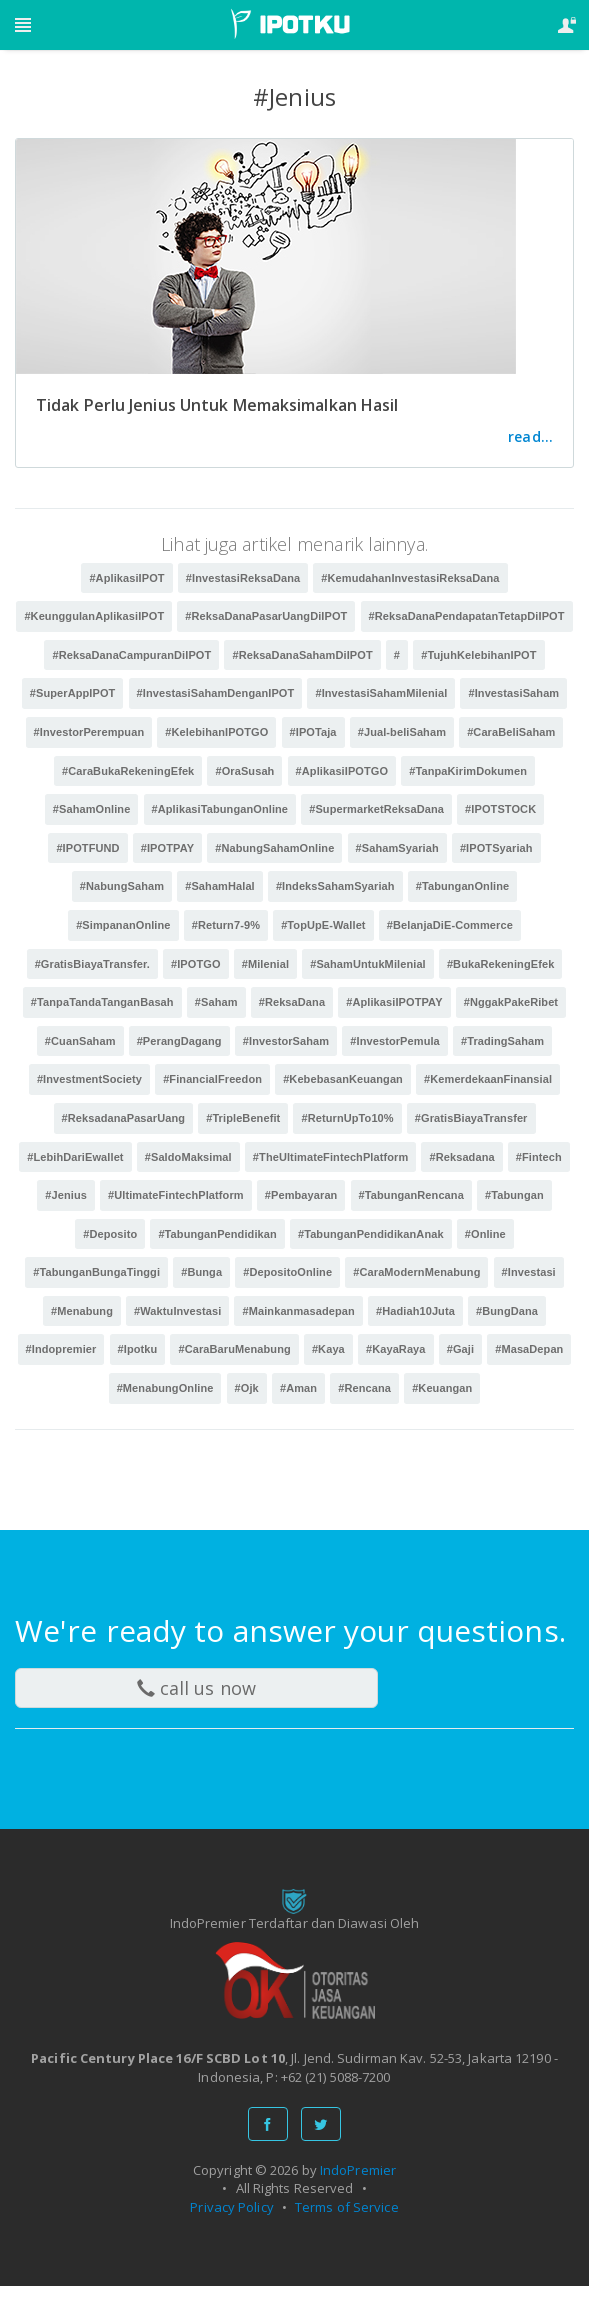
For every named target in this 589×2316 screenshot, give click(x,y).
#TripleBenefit (243, 1118)
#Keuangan (442, 1388)
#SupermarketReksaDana (376, 809)
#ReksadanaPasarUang (124, 1118)
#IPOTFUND (87, 848)
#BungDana (507, 1311)
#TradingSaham (502, 1041)
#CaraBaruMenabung (234, 1349)
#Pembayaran (301, 1195)
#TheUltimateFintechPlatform (331, 1157)
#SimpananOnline (123, 925)
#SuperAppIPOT (73, 693)
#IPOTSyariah (496, 848)
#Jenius (66, 1195)
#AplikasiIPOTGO (342, 771)
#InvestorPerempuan (89, 732)
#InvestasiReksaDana (243, 578)
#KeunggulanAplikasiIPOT (94, 616)
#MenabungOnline (165, 1388)
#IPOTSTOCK (500, 809)
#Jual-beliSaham (402, 732)
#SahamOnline (92, 809)
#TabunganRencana (411, 1195)
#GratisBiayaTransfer (471, 1118)
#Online (485, 1234)
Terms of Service (347, 2207)
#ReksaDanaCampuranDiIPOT (131, 655)
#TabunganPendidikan (217, 1234)
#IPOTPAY (167, 848)
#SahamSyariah (397, 848)
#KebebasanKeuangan (343, 1079)
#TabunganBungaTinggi (96, 1272)
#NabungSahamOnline (274, 848)
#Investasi (529, 1272)
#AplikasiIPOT (126, 578)
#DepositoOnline (287, 1272)
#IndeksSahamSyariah (335, 886)
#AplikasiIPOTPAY (394, 1002)
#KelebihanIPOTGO (216, 732)
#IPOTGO (196, 964)
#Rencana (364, 1388)
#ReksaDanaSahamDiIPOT (302, 655)
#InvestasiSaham (513, 693)
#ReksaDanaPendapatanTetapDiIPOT (467, 616)
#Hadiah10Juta (415, 1311)
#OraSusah (244, 771)
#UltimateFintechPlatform (176, 1195)
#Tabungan (514, 1195)
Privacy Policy (231, 2207)
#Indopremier (61, 1349)
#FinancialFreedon (212, 1079)
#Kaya (328, 1349)
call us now (196, 1688)
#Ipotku (138, 1349)
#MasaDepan (529, 1349)
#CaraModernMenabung (416, 1272)
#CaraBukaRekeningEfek (128, 771)
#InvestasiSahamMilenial (381, 693)
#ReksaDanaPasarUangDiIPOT (266, 616)
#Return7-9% (226, 925)
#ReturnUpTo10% (347, 1118)
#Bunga (201, 1272)
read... (530, 436)
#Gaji (460, 1349)
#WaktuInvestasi (177, 1311)
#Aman (298, 1388)
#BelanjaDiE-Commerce (450, 925)
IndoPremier (358, 2170)
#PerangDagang (179, 1041)
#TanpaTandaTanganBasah (102, 1002)
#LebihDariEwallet (75, 1157)
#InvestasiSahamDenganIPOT (216, 693)
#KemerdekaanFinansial (488, 1079)
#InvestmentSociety (89, 1079)
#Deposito (110, 1234)
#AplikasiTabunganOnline (220, 809)
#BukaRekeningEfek (500, 964)
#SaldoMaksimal (188, 1157)
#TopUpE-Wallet (323, 925)
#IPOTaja (313, 732)
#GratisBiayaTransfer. (92, 964)
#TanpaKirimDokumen (468, 771)
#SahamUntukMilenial (368, 964)
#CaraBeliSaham (511, 732)
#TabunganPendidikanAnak (371, 1234)
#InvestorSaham (286, 1041)
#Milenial (265, 964)
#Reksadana (461, 1157)
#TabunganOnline (463, 886)
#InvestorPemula (395, 1041)
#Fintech (539, 1157)
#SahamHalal (220, 886)
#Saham (216, 1002)
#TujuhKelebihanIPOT (478, 655)
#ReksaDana (292, 1002)
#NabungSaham (122, 886)
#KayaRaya (396, 1349)
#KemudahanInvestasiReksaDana (410, 578)
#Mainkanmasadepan (298, 1311)
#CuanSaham (80, 1041)
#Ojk (247, 1388)
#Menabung (82, 1311)
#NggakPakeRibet (511, 1002)
